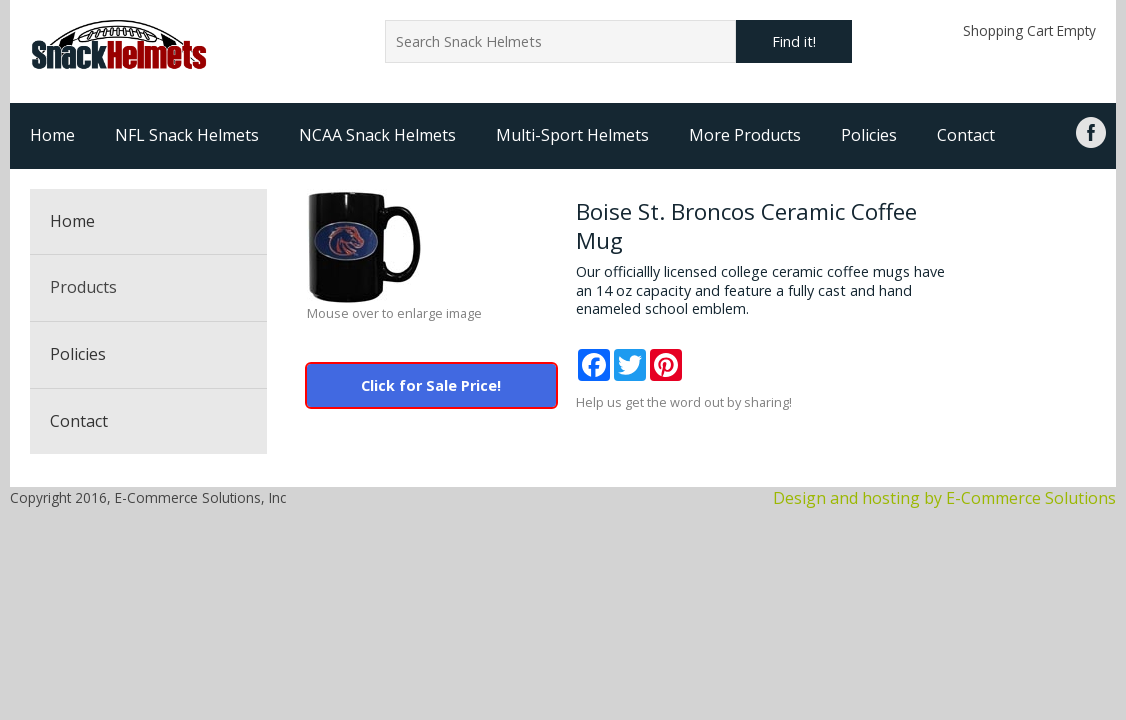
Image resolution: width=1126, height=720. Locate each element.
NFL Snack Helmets (187, 135)
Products (83, 287)
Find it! (794, 41)
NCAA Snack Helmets (377, 135)
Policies (869, 135)
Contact (966, 135)
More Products (745, 135)
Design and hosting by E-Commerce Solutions (944, 498)
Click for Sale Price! (431, 385)
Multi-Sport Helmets (572, 135)
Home (52, 135)
